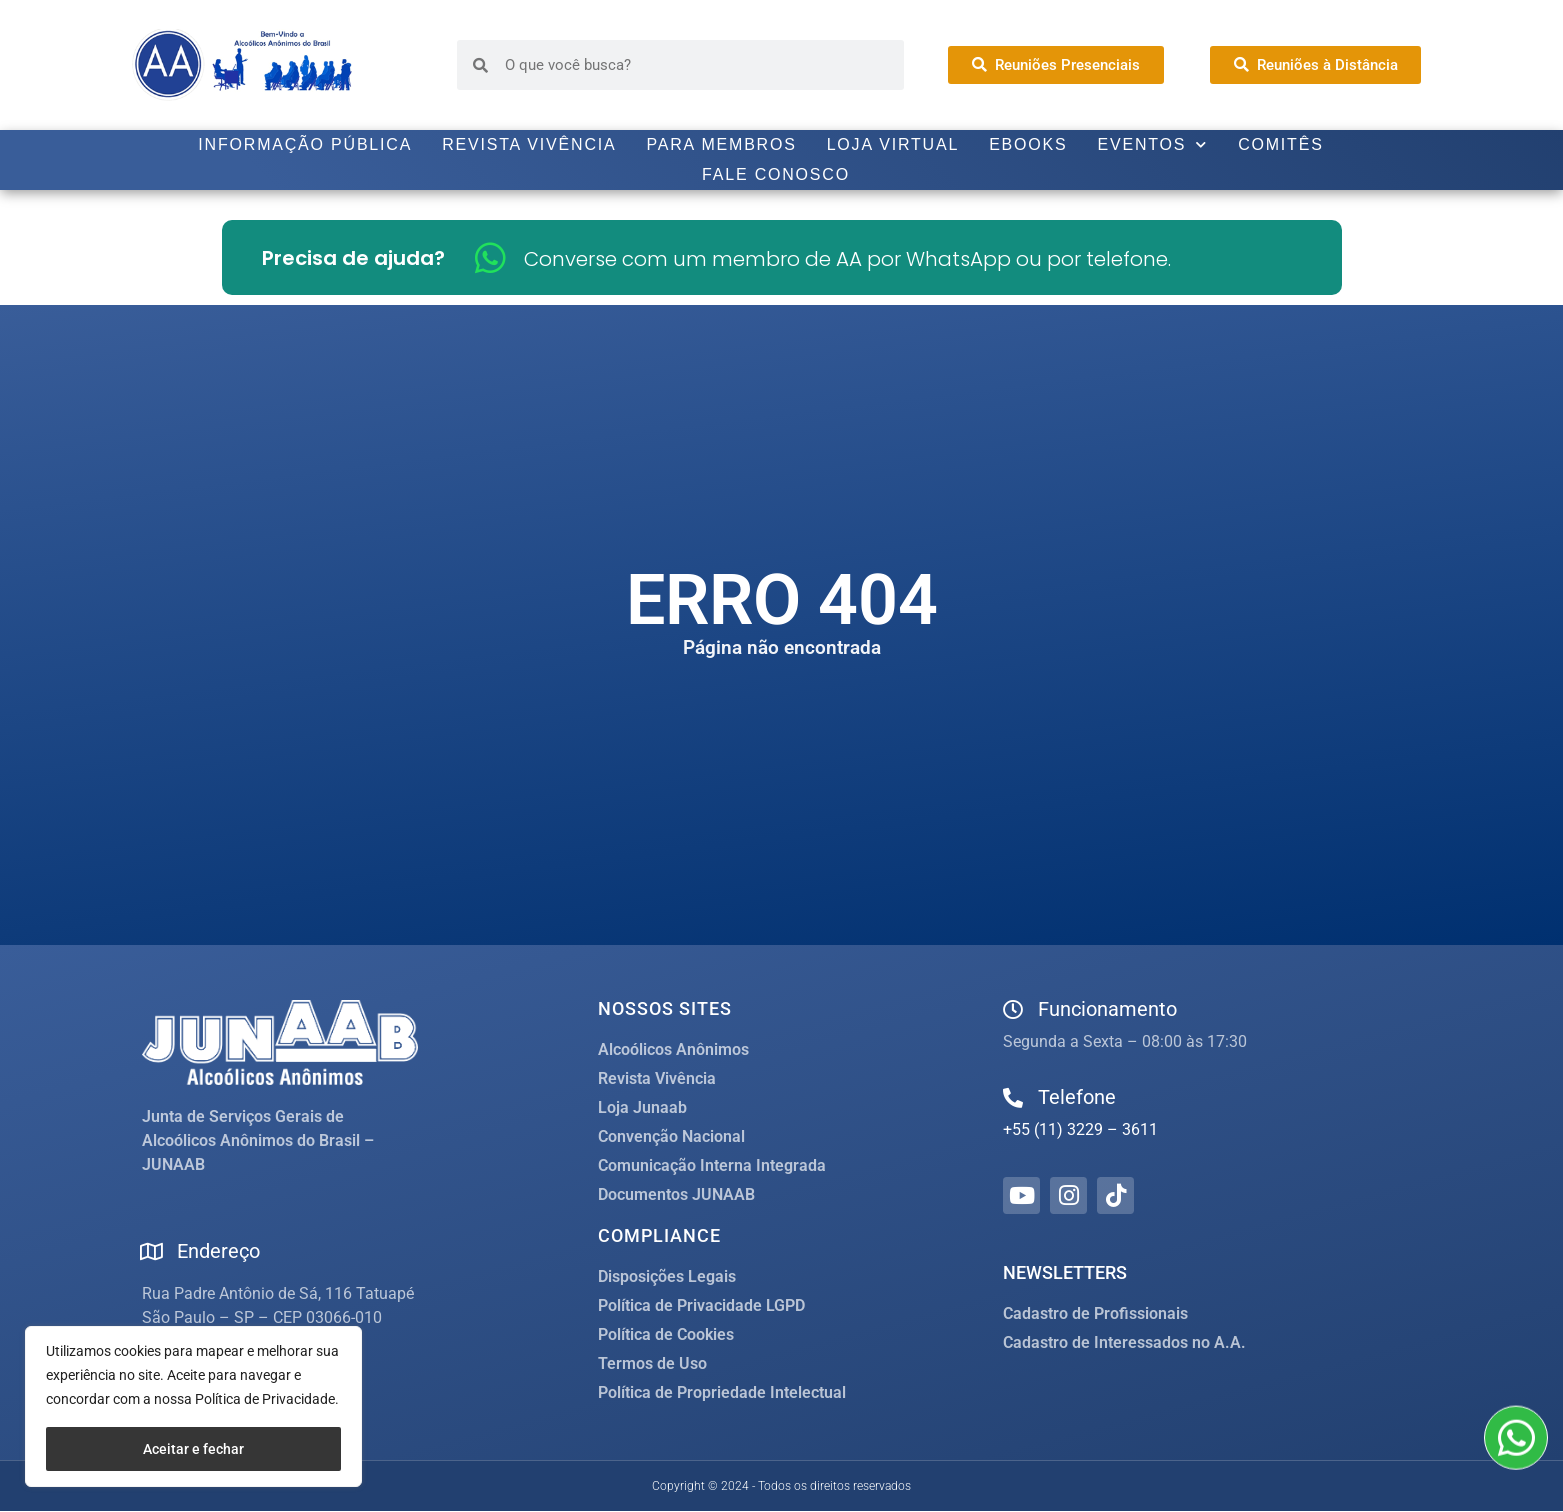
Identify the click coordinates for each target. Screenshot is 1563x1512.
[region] (193, 1406)
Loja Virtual (893, 144)
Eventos (1153, 145)
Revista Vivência (529, 144)
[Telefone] (1013, 1098)
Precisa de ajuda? (353, 258)
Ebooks (1028, 144)
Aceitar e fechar (193, 1449)
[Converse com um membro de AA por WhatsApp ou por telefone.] (490, 257)
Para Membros (721, 144)
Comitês (1281, 144)
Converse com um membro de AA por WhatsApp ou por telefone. (847, 259)
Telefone (1077, 1097)
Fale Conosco (776, 174)
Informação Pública (305, 144)
